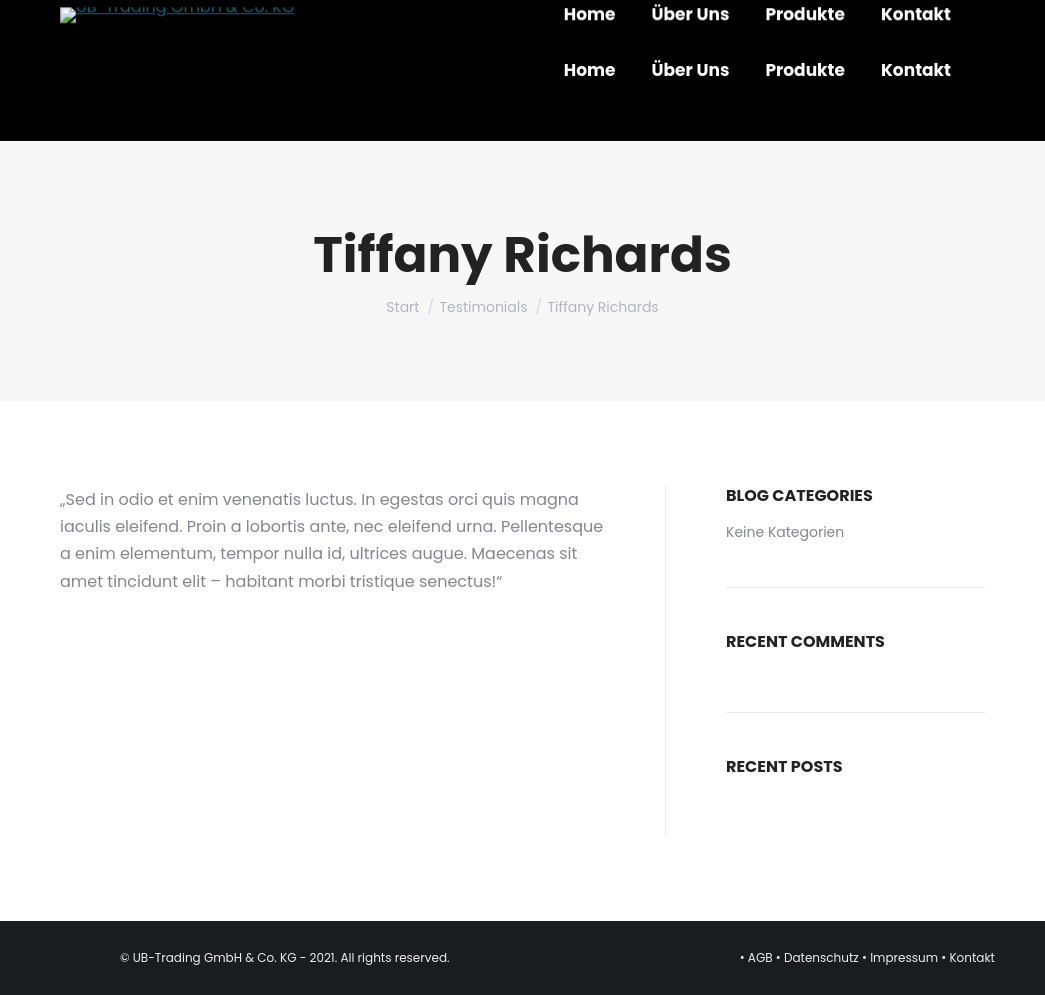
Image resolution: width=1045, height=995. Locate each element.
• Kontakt (968, 957)
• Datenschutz (817, 957)
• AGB (758, 957)
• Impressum (900, 957)
